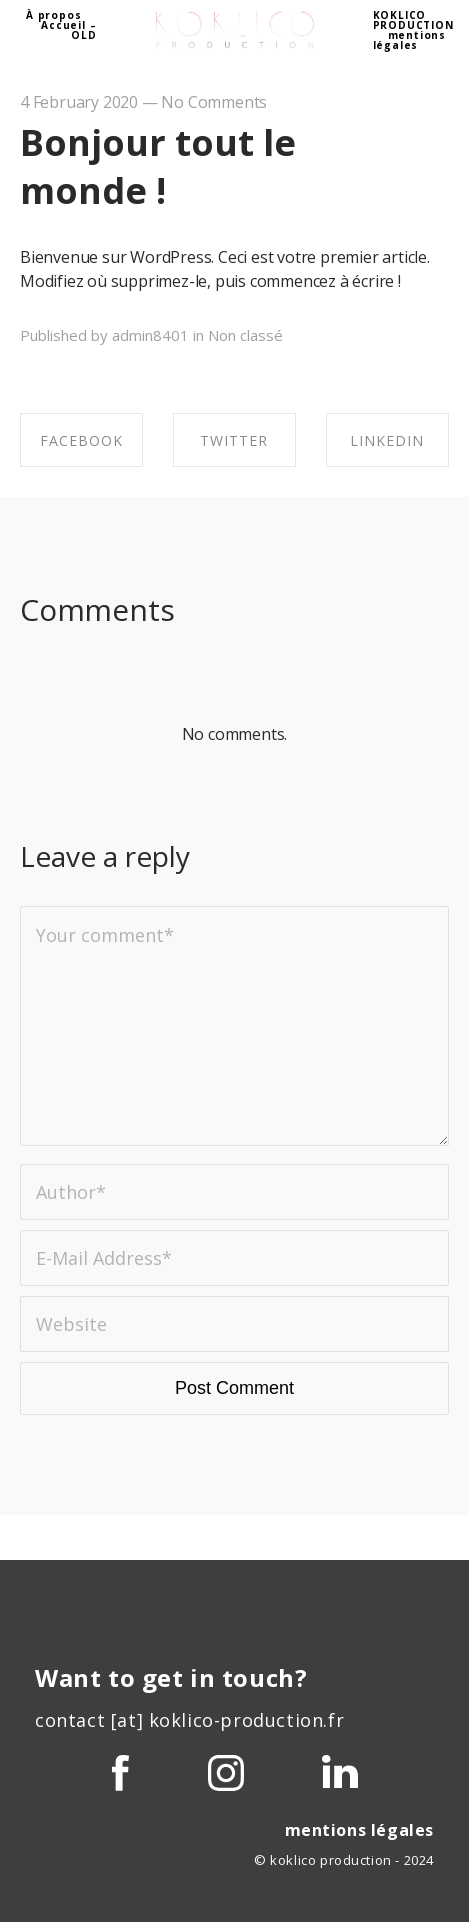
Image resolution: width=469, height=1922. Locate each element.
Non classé (245, 335)
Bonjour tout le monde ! (158, 166)
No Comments (214, 102)
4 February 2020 (79, 102)
